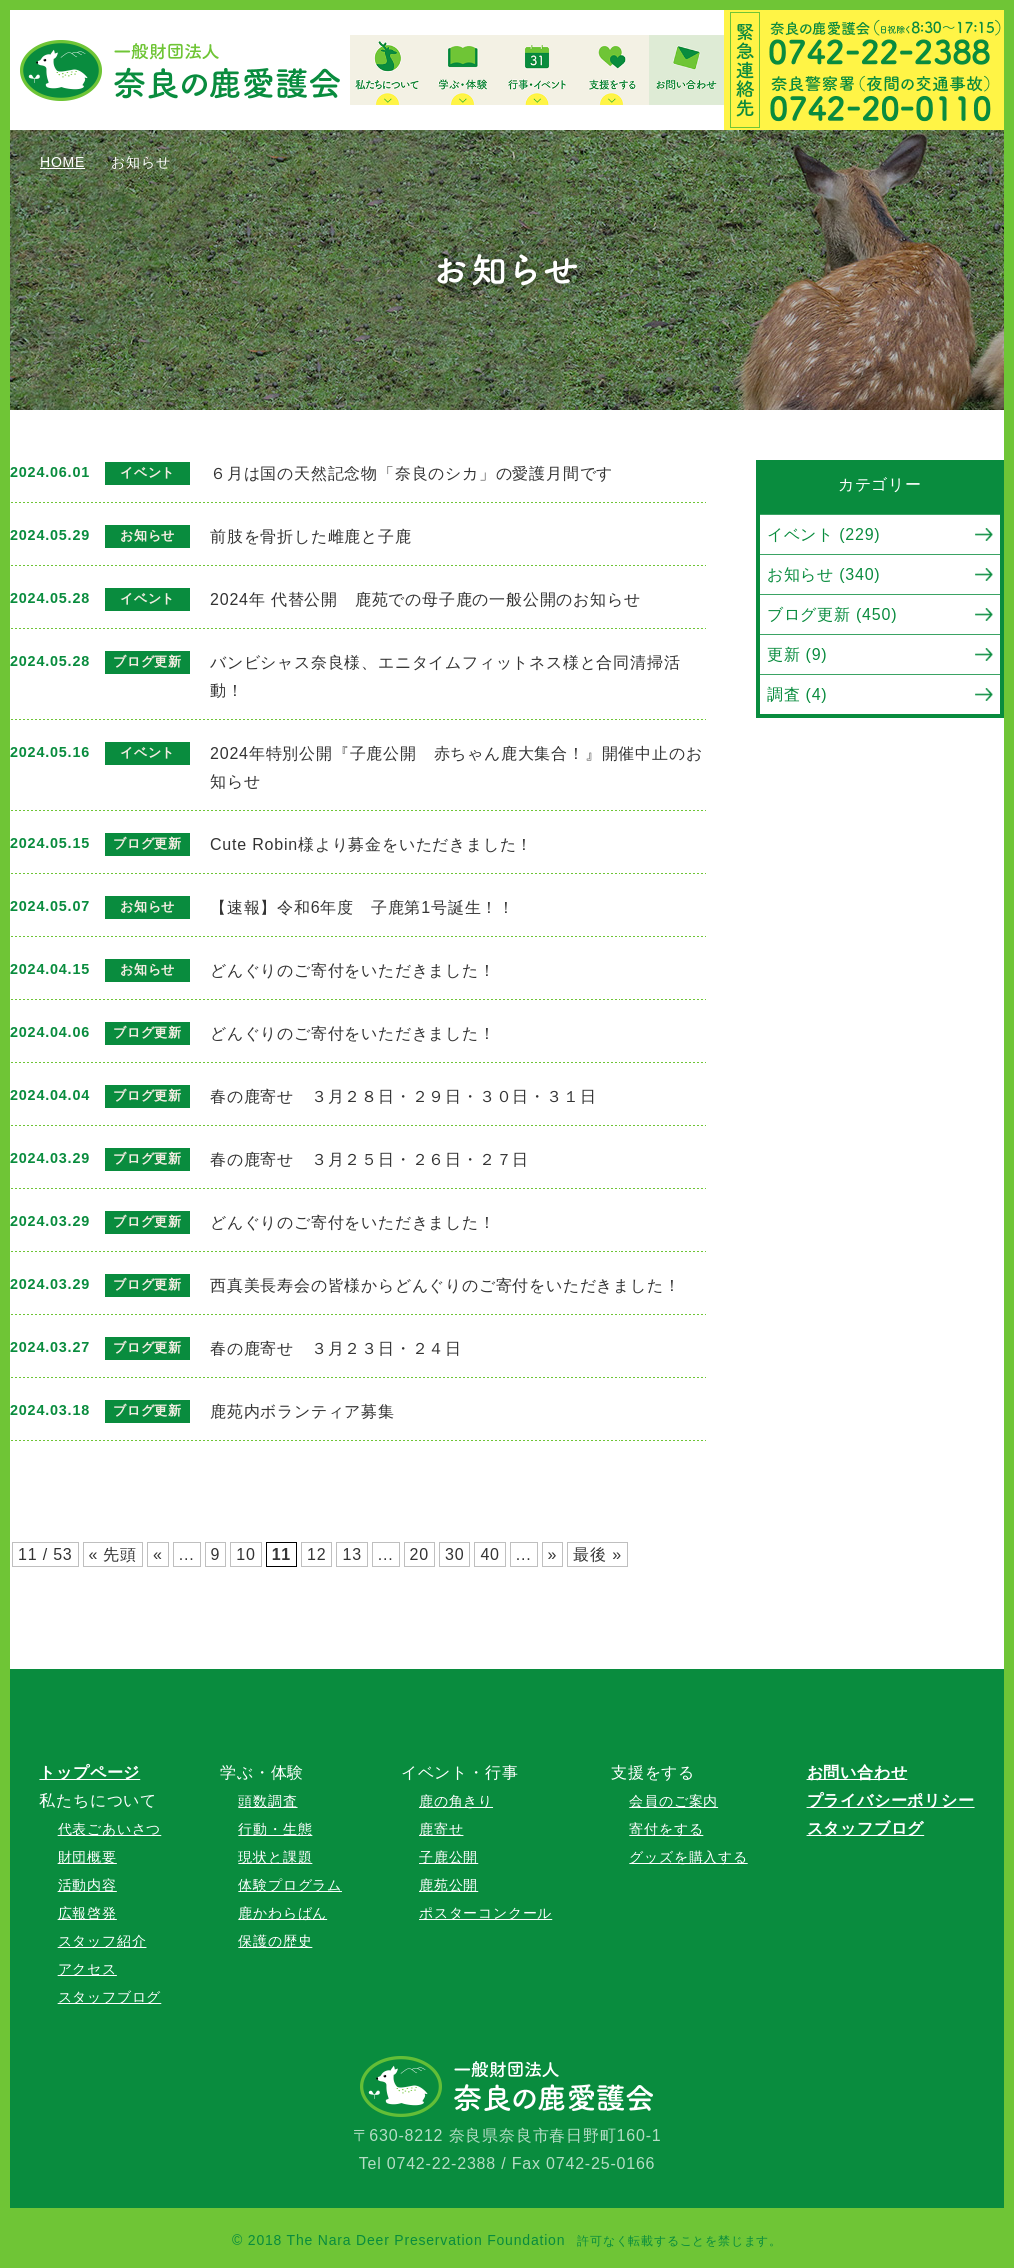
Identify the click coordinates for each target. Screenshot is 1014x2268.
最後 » (597, 1554)
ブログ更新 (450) (832, 614)
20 (419, 1554)
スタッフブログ (110, 1997)
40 (489, 1554)
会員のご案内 (673, 1801)
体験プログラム (290, 1885)
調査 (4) (797, 694)
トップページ (89, 1772)
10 (245, 1554)
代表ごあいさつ (110, 1829)
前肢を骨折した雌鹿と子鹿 (311, 536)
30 (454, 1554)
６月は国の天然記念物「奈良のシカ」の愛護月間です (411, 473)
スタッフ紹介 (102, 1941)
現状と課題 (275, 1857)
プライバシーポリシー (891, 1800)
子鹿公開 (448, 1857)
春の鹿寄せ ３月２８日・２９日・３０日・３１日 (403, 1096)
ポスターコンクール (485, 1913)
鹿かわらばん (282, 1913)
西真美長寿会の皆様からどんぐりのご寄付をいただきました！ (445, 1285)
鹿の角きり (456, 1801)
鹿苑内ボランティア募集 (302, 1411)
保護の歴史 (275, 1941)
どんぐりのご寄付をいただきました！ (353, 970)
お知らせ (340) (824, 574)
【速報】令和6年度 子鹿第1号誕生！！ (362, 907)
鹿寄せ (441, 1829)
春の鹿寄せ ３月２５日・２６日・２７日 (369, 1159)
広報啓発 (87, 1913)
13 (351, 1554)
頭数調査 (267, 1801)
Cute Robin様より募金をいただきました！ (371, 844)
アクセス (87, 1969)
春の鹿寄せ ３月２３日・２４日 (336, 1348)
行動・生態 (275, 1829)
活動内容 (87, 1885)
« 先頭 (113, 1554)
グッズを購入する (688, 1857)
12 (316, 1554)
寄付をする (666, 1829)
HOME (62, 162)
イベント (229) (824, 534)
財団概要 (87, 1857)
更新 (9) (797, 654)
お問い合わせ (857, 1772)
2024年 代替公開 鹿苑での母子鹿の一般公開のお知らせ (425, 599)
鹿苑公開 (448, 1885)
